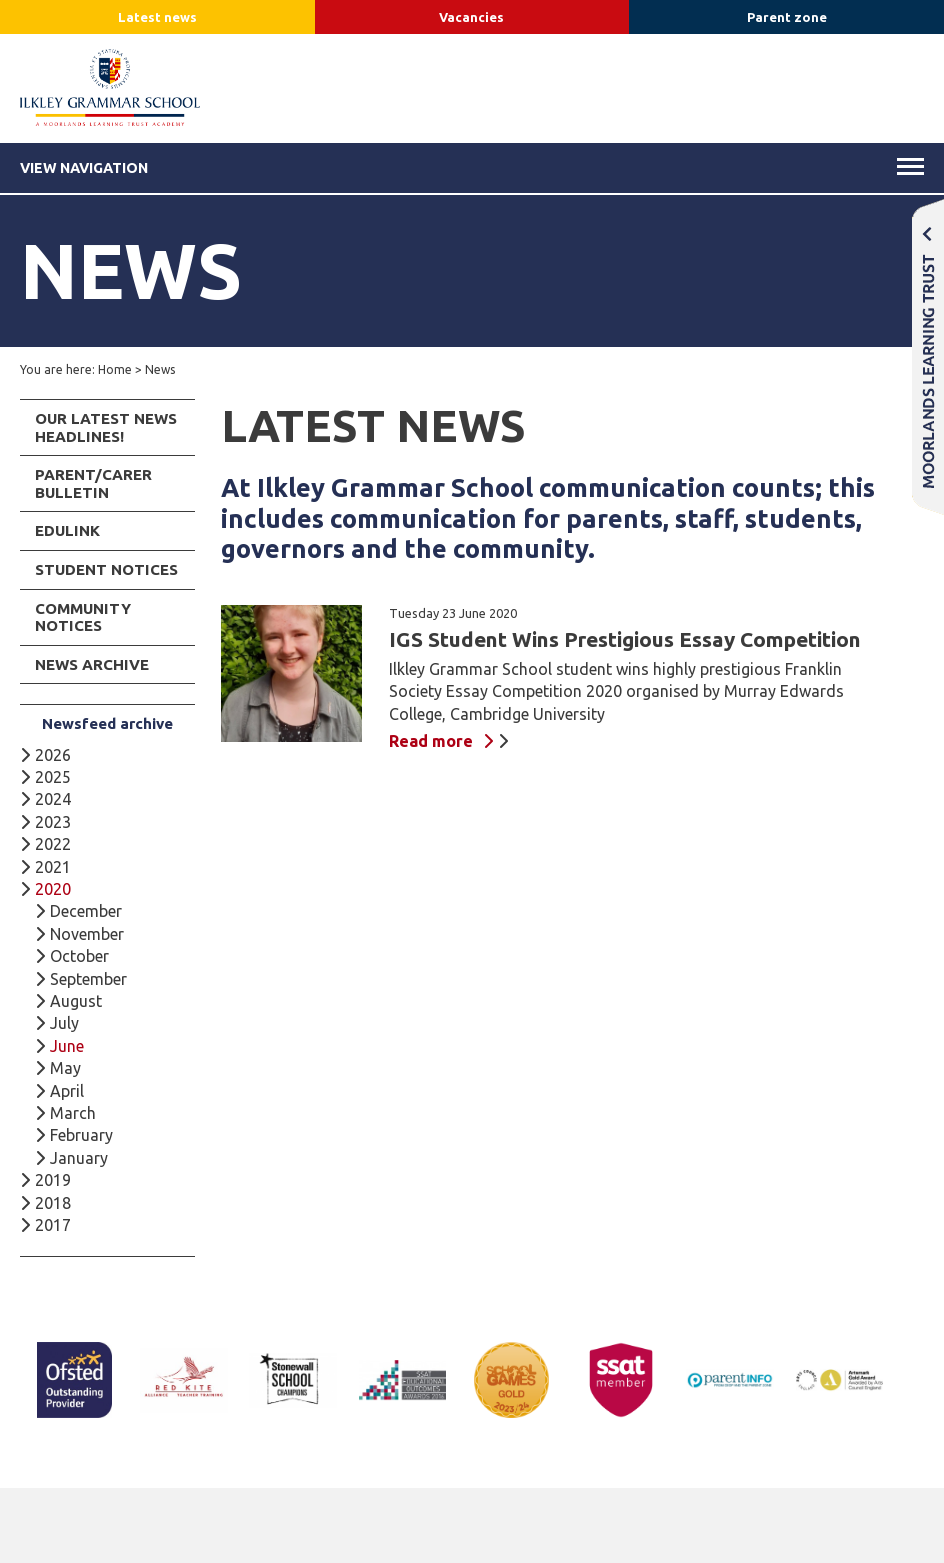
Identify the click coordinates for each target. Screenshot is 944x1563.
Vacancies (471, 17)
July (64, 1023)
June (67, 1046)
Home (115, 369)
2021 (53, 867)
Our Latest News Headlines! (106, 427)
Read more (431, 741)
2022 (53, 844)
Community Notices (83, 617)
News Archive (92, 664)
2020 (53, 889)
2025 (53, 777)
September (88, 979)
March (73, 1113)
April (67, 1091)
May (65, 1068)
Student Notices (106, 569)
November (87, 934)
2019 (53, 1180)
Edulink (67, 530)
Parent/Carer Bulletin (93, 483)
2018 (53, 1203)
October (79, 956)
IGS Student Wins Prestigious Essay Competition (625, 639)
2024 (53, 799)
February (81, 1135)
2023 (53, 822)
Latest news (157, 17)
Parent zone (787, 17)
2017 (53, 1225)
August (76, 1001)
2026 (53, 755)
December (86, 911)
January (79, 1158)
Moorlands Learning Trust (928, 356)
